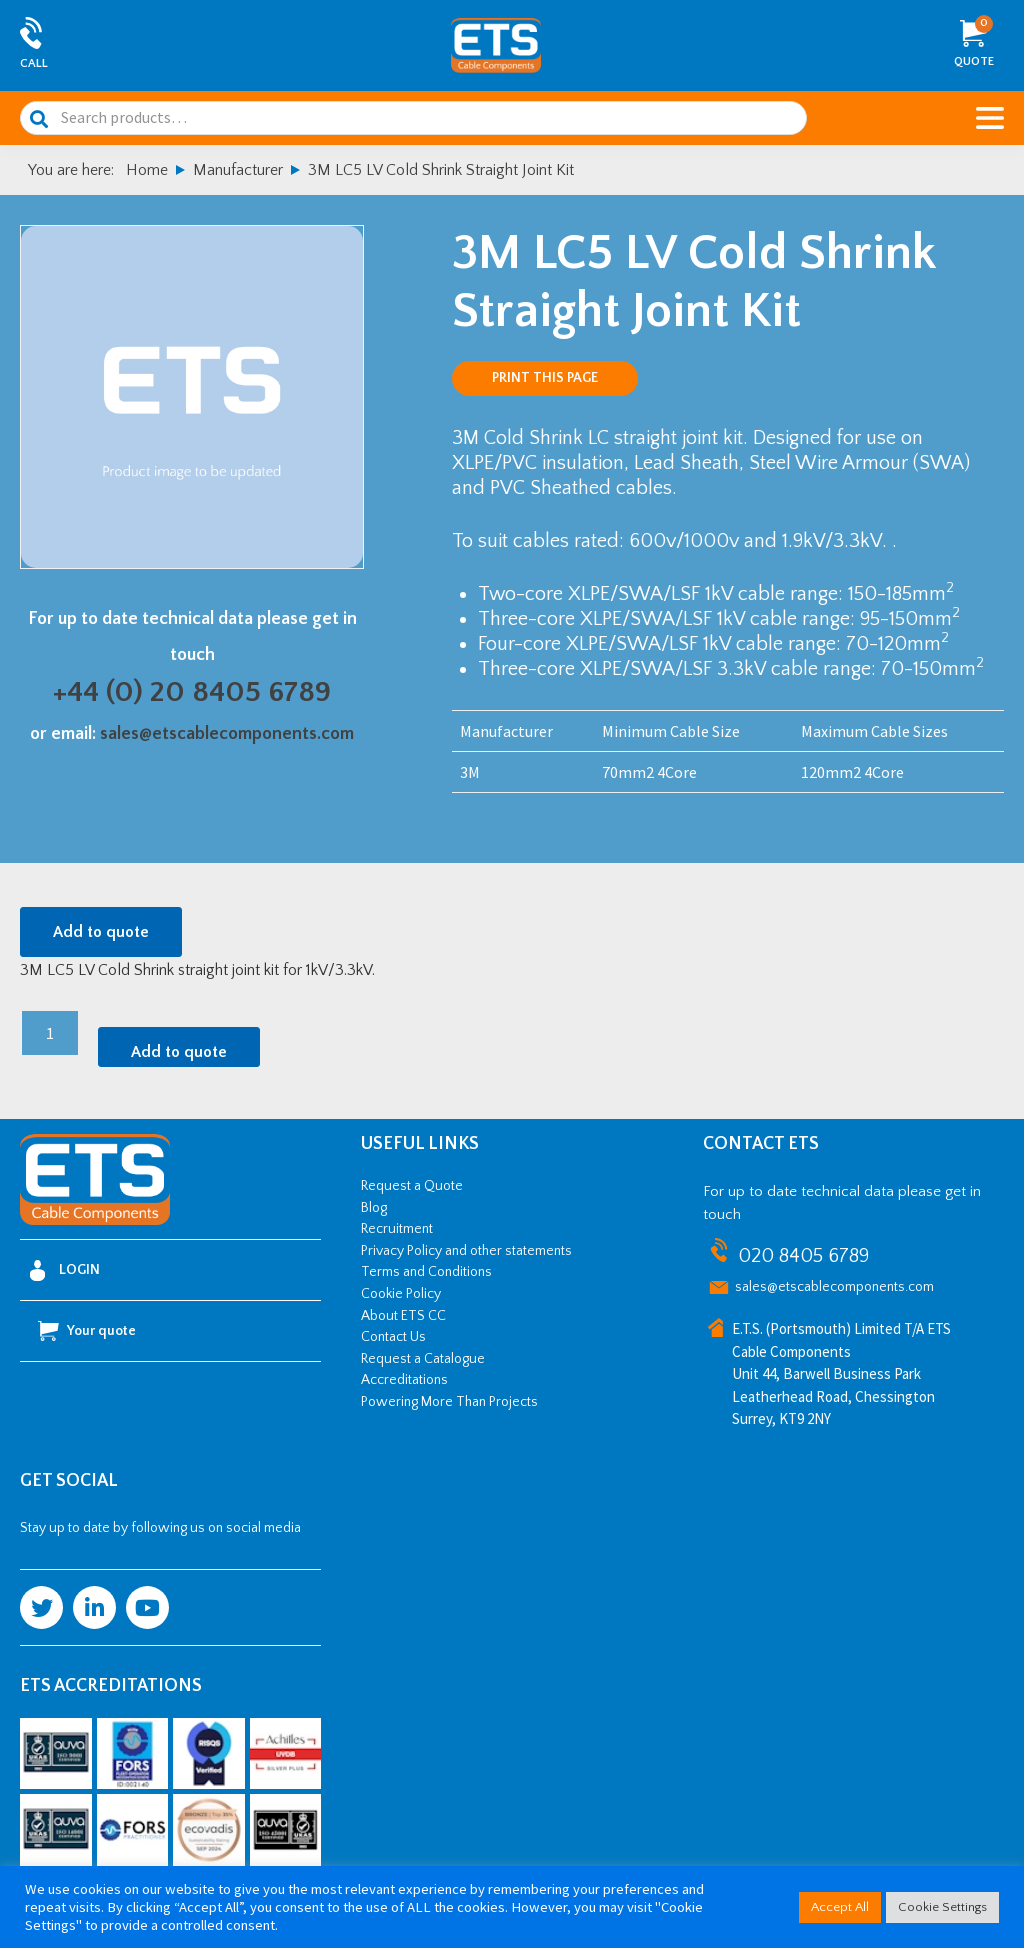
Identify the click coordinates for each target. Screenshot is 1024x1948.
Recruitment (397, 1229)
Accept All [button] (840, 1907)
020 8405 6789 (803, 1256)
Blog (374, 1208)
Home (147, 170)
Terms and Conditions (426, 1272)
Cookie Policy (401, 1294)
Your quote (87, 1331)
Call (34, 63)
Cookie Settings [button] (942, 1907)
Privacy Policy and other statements (466, 1251)
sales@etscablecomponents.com (227, 734)
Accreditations (404, 1380)
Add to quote (101, 932)
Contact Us (393, 1337)
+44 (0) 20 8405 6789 (192, 692)
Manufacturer (238, 170)
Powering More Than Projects (449, 1402)
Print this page (545, 378)
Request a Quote (412, 1186)
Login (65, 1270)
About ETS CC (403, 1316)
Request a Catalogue (423, 1359)
